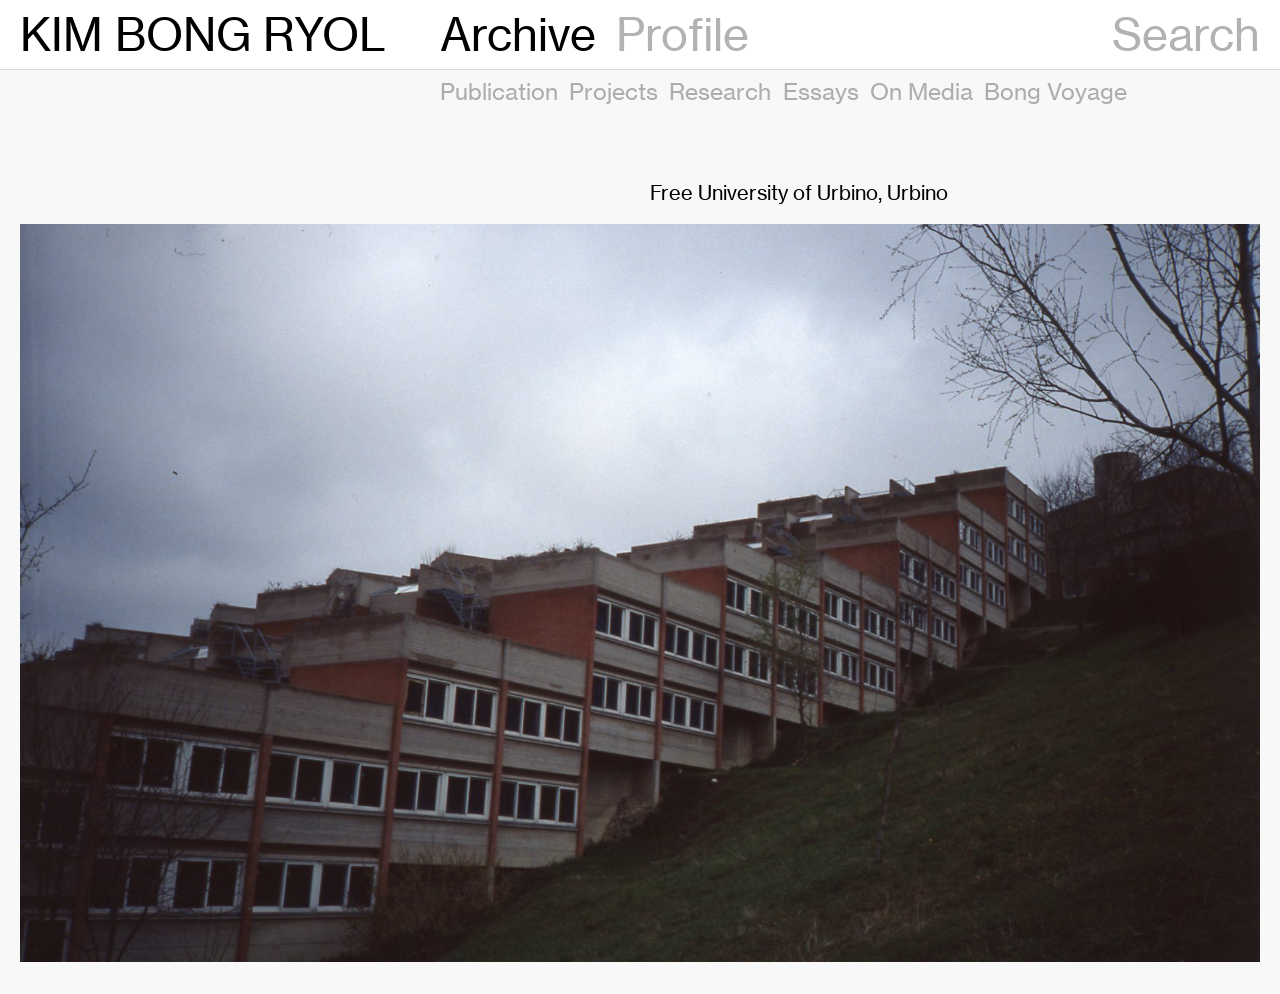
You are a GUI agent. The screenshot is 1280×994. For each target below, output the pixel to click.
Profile (682, 34)
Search (1186, 34)
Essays (821, 91)
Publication (499, 91)
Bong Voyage (1055, 91)
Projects (613, 91)
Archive (518, 34)
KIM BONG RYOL (203, 34)
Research (720, 91)
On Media (921, 91)
